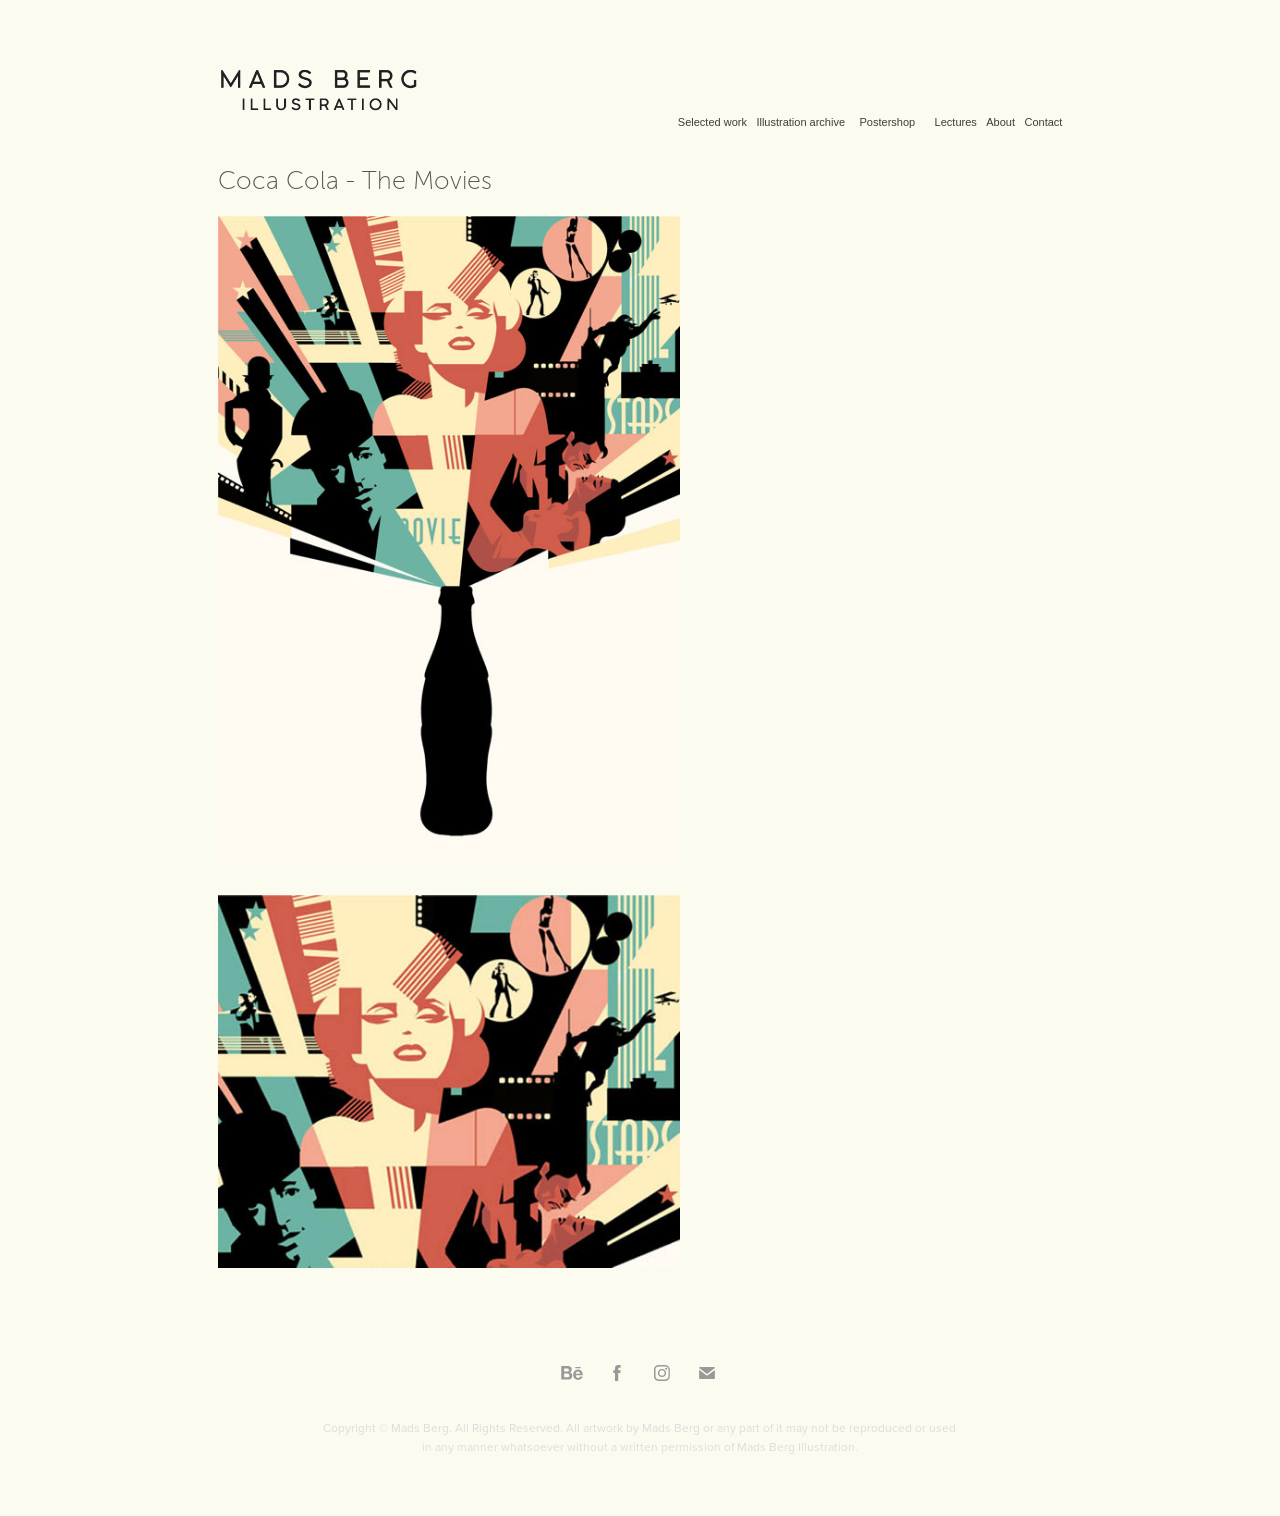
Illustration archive (800, 122)
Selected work (712, 122)
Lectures (956, 122)
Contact (1043, 122)
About (1000, 122)
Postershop (888, 122)
